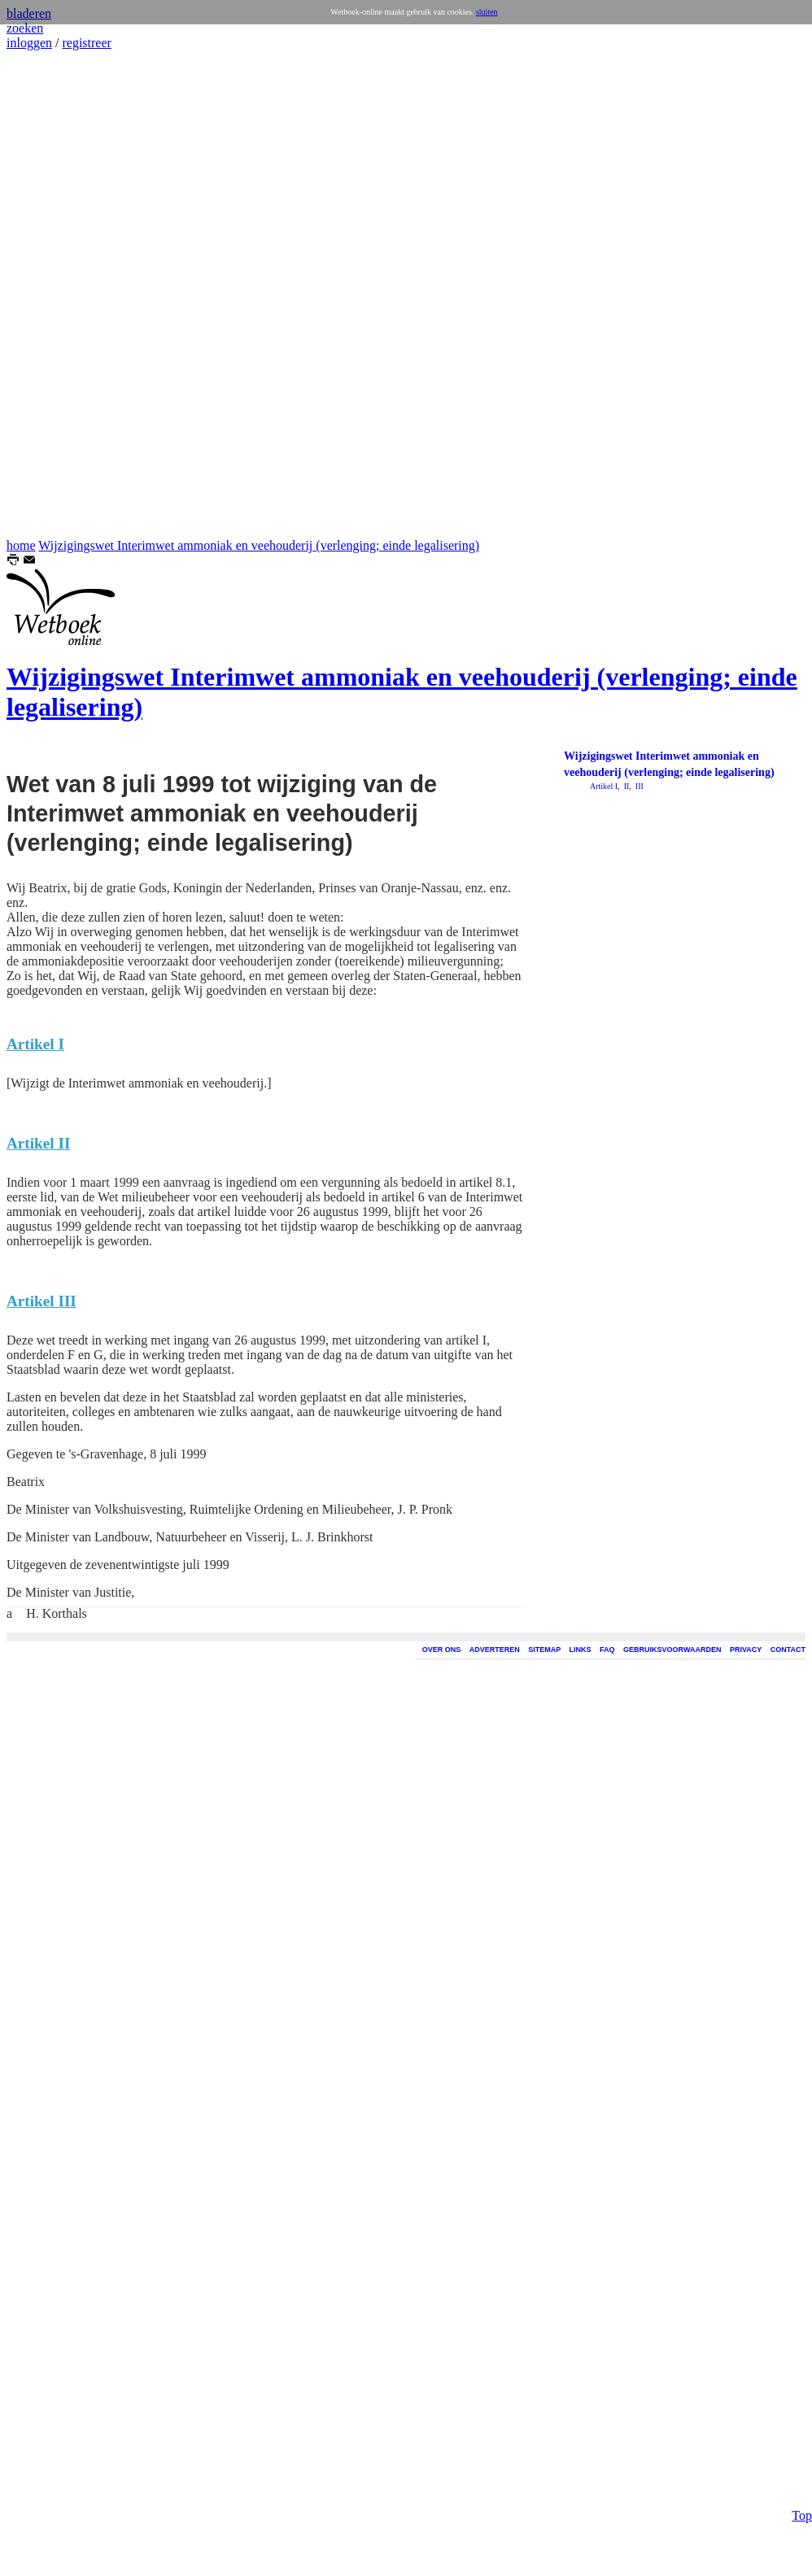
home (21, 545)
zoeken (25, 28)
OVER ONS (441, 1649)
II (625, 786)
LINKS (581, 1649)
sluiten (487, 11)
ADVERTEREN (494, 1649)
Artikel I (604, 786)
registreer (86, 43)
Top (802, 2401)
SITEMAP (544, 1649)
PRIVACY (746, 1649)
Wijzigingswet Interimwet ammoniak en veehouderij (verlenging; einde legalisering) (258, 545)
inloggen (29, 43)
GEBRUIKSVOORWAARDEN (672, 1649)
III (638, 786)
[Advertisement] (55, 294)
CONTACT (788, 1649)
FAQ (607, 1649)
